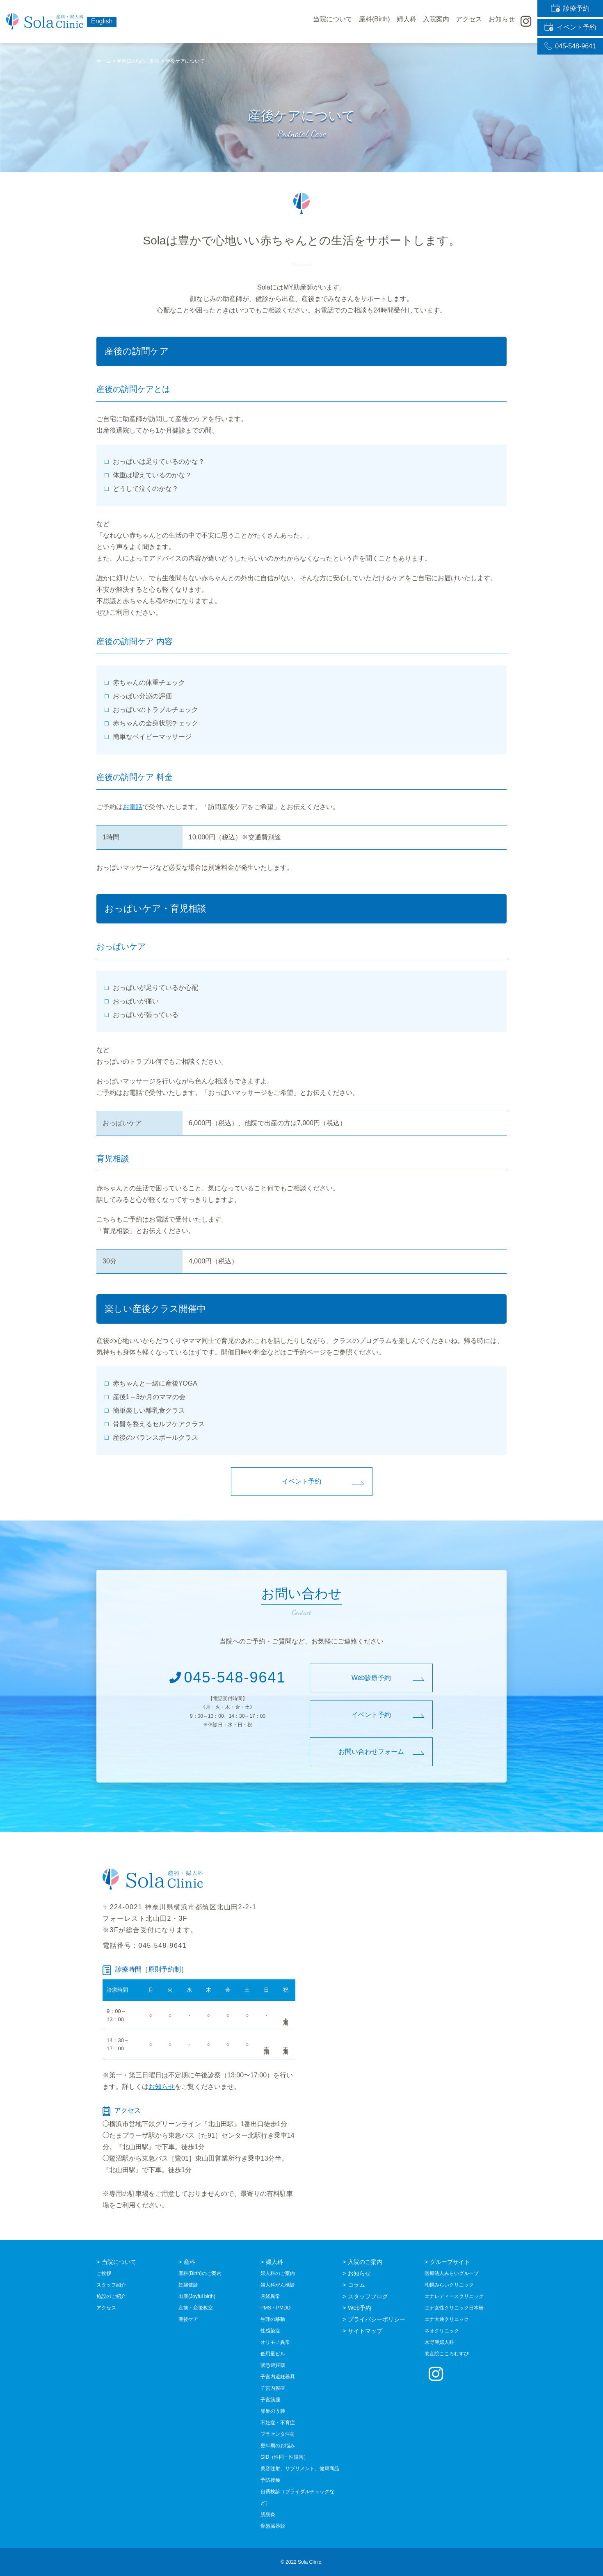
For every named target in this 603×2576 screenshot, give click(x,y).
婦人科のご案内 (277, 2273)
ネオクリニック (442, 2331)
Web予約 (359, 2308)
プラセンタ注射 (277, 2434)
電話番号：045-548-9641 (145, 1945)
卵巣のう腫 (272, 2411)
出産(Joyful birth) (196, 2296)
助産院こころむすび (447, 2354)
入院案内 (436, 21)
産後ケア (188, 2319)
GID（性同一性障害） (284, 2457)
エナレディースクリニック (454, 2296)
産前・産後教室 (195, 2308)
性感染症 (270, 2331)
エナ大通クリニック (447, 2319)
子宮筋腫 (270, 2400)
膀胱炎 (267, 2514)
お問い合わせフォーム (371, 1751)
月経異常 (270, 2296)
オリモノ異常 (275, 2342)
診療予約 (570, 7)
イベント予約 (570, 22)
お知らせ (161, 2086)
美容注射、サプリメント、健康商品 (299, 2468)
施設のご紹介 (111, 2296)
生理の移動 (272, 2319)
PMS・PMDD (275, 2308)
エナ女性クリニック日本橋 (454, 2308)
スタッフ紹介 (111, 2285)
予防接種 (270, 2480)
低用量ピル (272, 2354)
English (101, 21)
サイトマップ (365, 2331)
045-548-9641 (570, 36)
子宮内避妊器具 (277, 2377)
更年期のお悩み (277, 2445)
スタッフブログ (368, 2296)
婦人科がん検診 (277, 2285)
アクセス (469, 21)
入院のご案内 (365, 2262)
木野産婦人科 (439, 2342)
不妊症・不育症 (277, 2423)
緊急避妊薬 (272, 2365)
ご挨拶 (103, 2273)
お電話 (132, 806)
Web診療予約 (371, 1677)
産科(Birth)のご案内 (200, 2273)
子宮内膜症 (272, 2388)
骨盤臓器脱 (272, 2526)
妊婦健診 (188, 2285)
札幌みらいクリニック (449, 2285)
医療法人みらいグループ (452, 2273)
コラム (356, 2285)
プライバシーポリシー (376, 2319)
